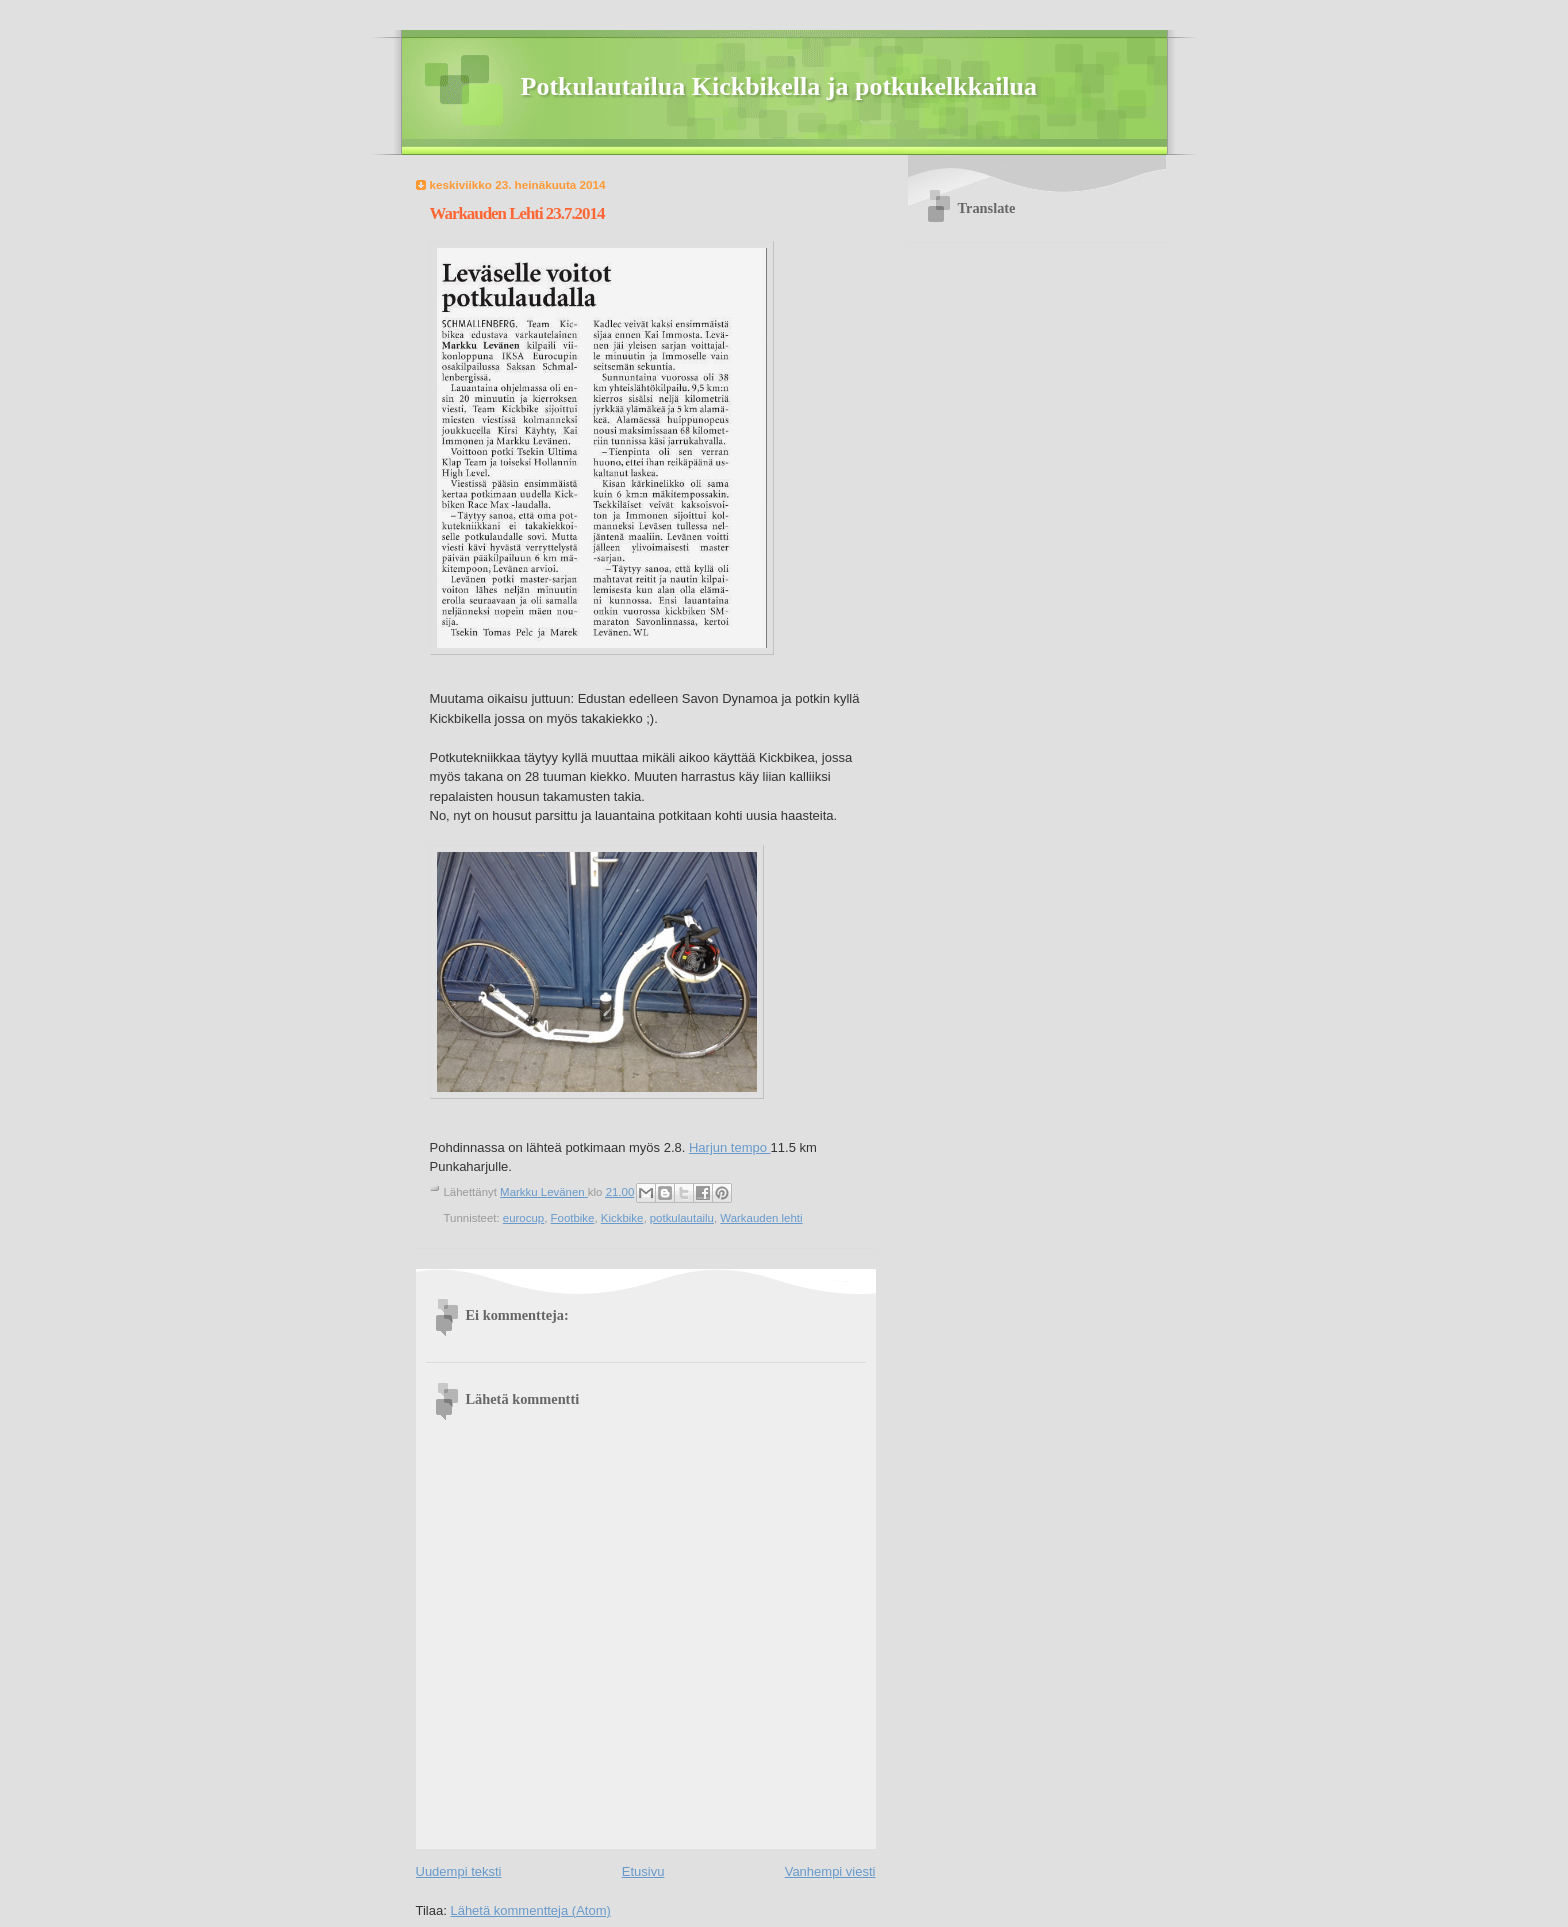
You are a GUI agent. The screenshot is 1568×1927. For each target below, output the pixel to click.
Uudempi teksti (459, 1871)
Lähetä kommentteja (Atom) (530, 1910)
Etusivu (643, 1871)
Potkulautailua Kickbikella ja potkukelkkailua (779, 86)
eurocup (523, 1218)
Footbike (573, 1218)
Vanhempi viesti (830, 1871)
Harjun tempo (730, 1147)
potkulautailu (682, 1218)
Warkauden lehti (761, 1218)
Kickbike (622, 1218)
